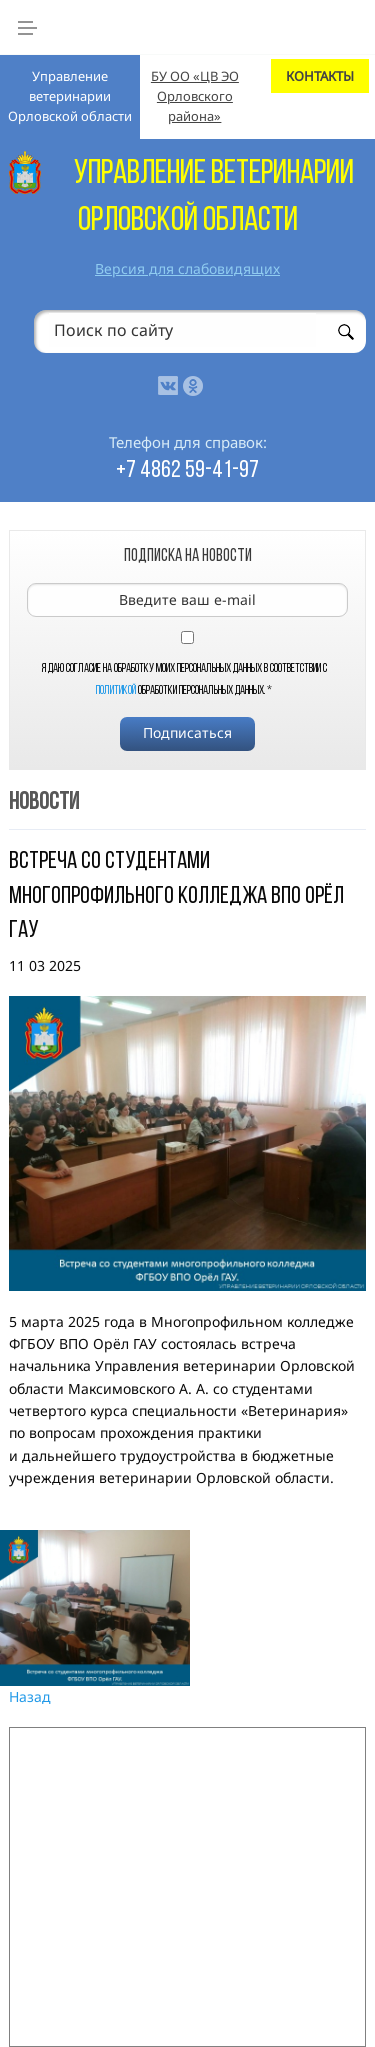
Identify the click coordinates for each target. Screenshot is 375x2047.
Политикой (116, 691)
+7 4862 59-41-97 (187, 471)
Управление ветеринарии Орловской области (70, 95)
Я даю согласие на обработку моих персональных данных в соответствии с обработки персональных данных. (184, 680)
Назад (30, 1696)
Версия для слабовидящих (187, 268)
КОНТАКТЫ (320, 76)
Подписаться (187, 732)
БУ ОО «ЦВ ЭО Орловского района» (195, 95)
